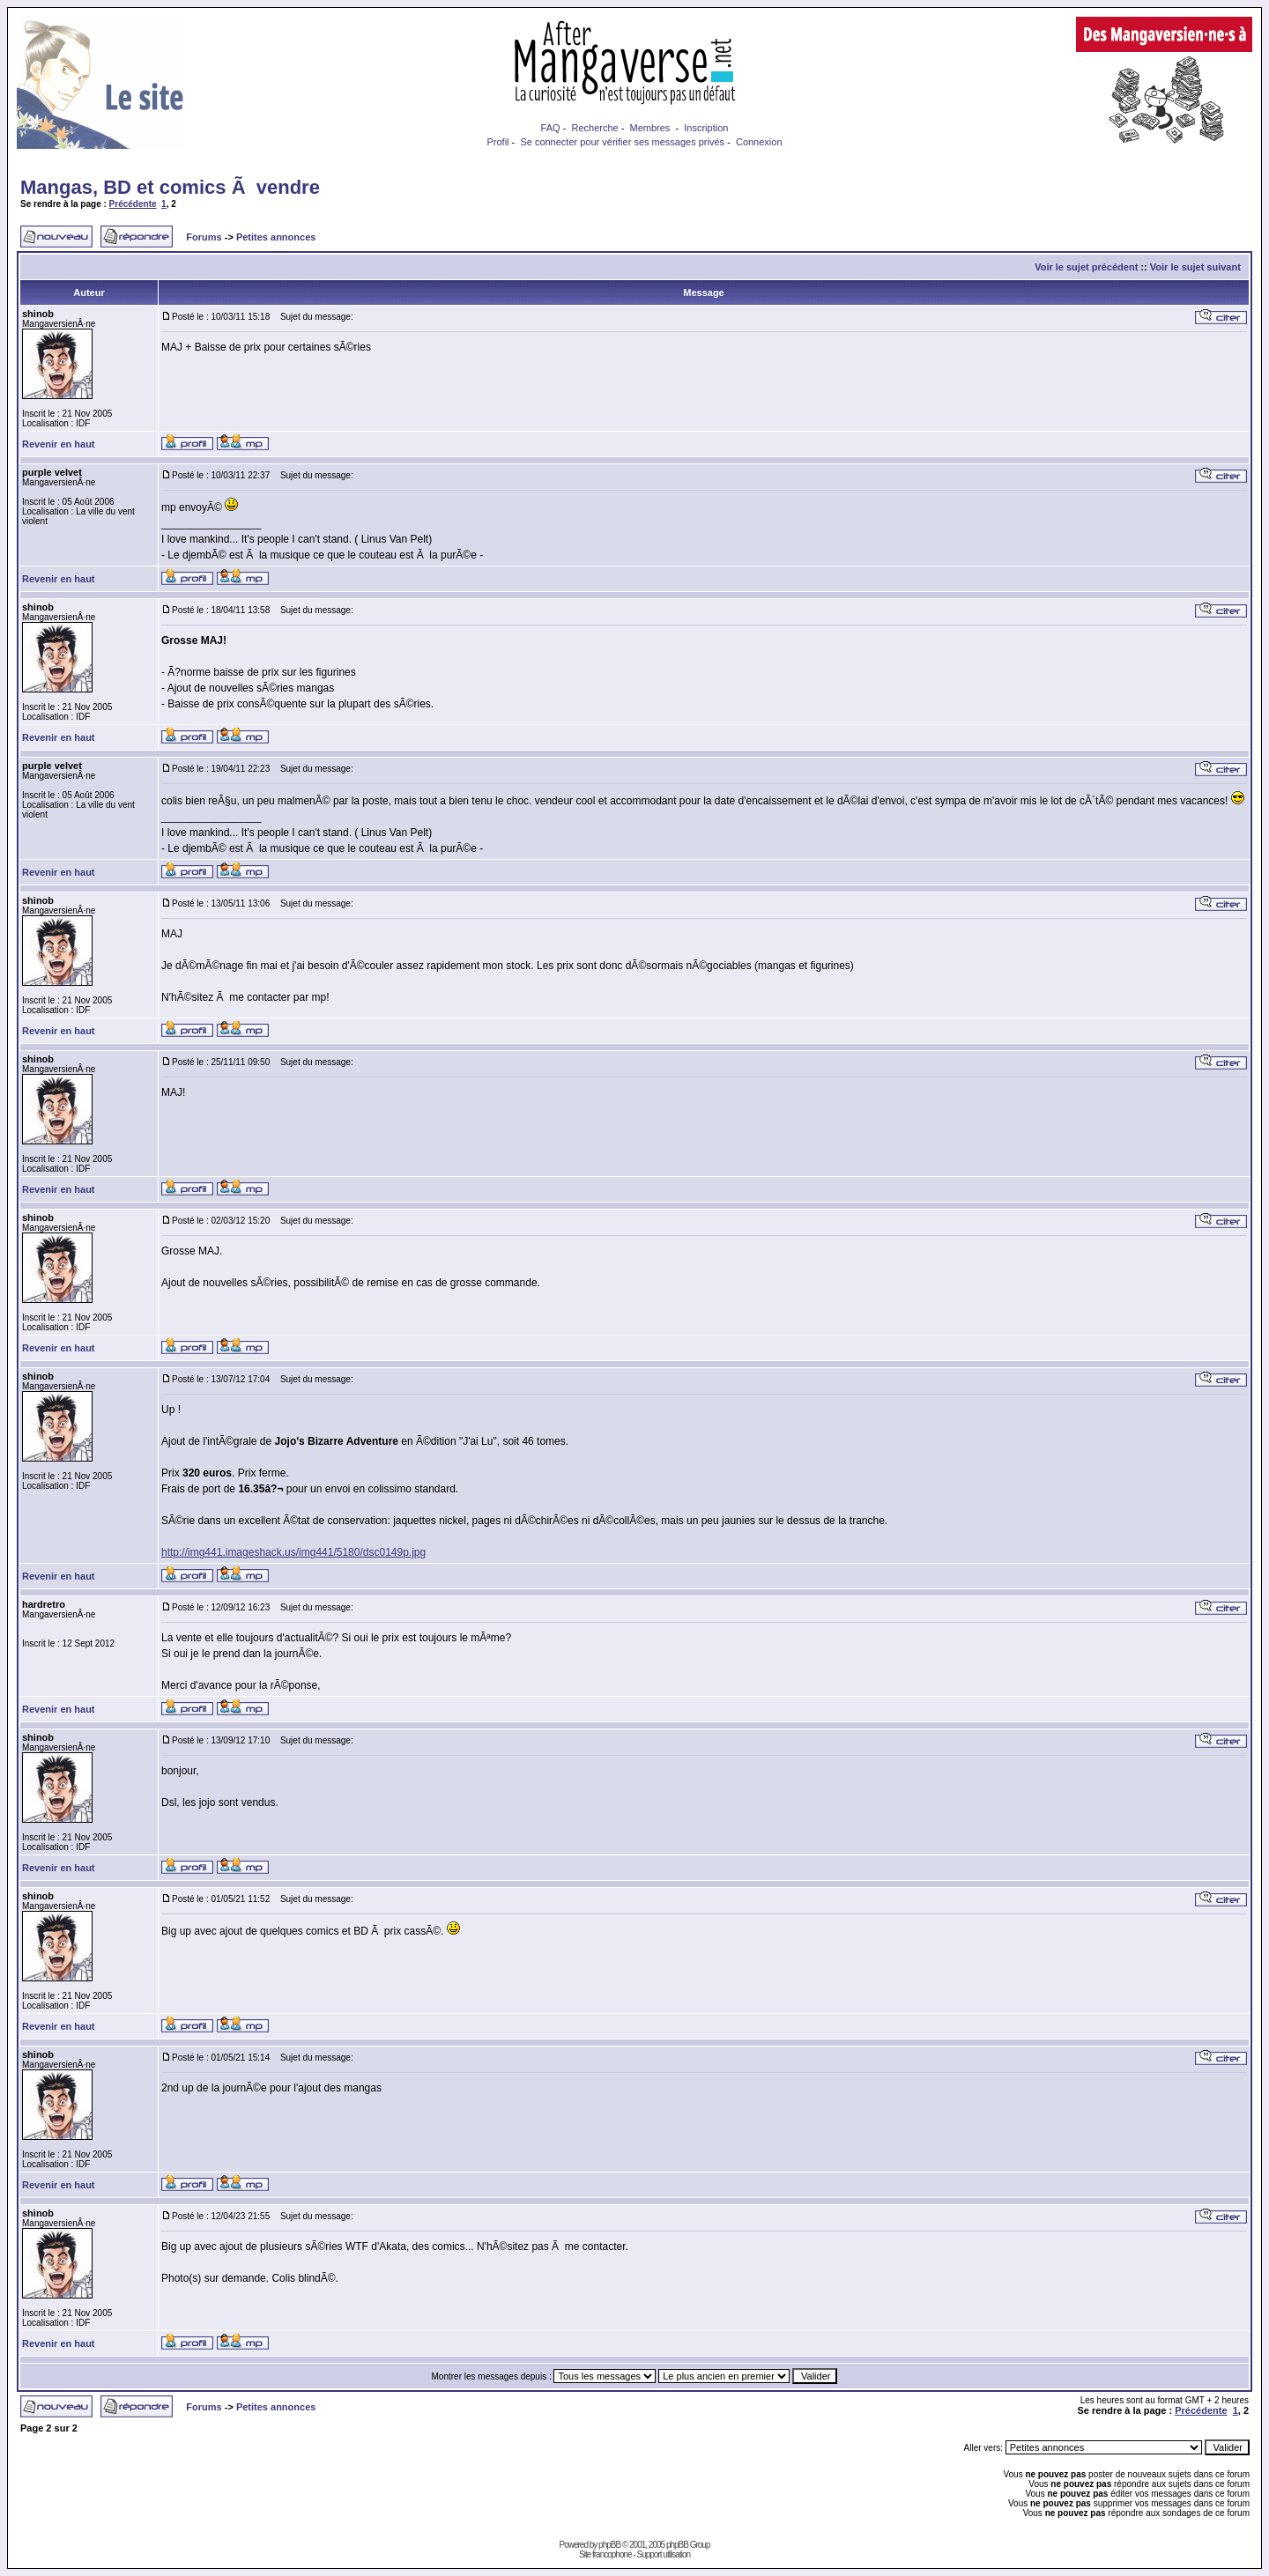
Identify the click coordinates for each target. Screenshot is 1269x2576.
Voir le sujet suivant (1195, 267)
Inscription (706, 127)
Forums (203, 237)
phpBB (609, 2545)
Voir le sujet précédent (1086, 267)
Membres (650, 127)
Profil (497, 142)
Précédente (133, 204)
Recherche (594, 127)
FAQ (550, 127)
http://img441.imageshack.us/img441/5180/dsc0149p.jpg (293, 1552)
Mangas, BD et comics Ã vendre (170, 187)
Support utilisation (664, 2554)
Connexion (759, 142)
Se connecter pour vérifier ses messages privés (622, 142)
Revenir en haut (58, 444)
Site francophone (605, 2554)
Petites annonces (275, 237)
